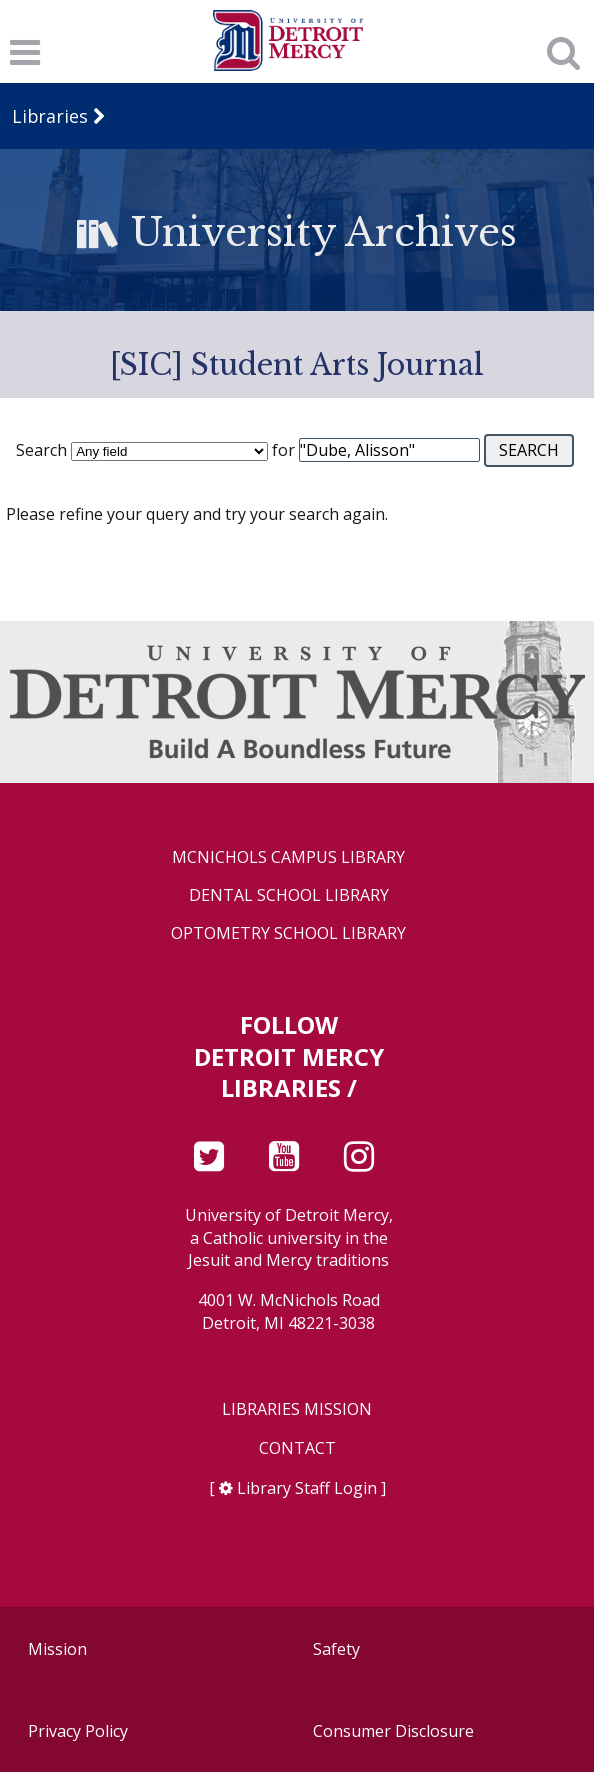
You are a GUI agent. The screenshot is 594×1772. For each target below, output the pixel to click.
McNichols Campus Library (288, 857)
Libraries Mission (297, 1409)
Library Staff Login (307, 1488)
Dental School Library (289, 895)
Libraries (50, 116)
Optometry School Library (288, 933)
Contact (297, 1448)
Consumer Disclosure (393, 1731)
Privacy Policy (78, 1731)
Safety (336, 1649)
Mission (57, 1649)
